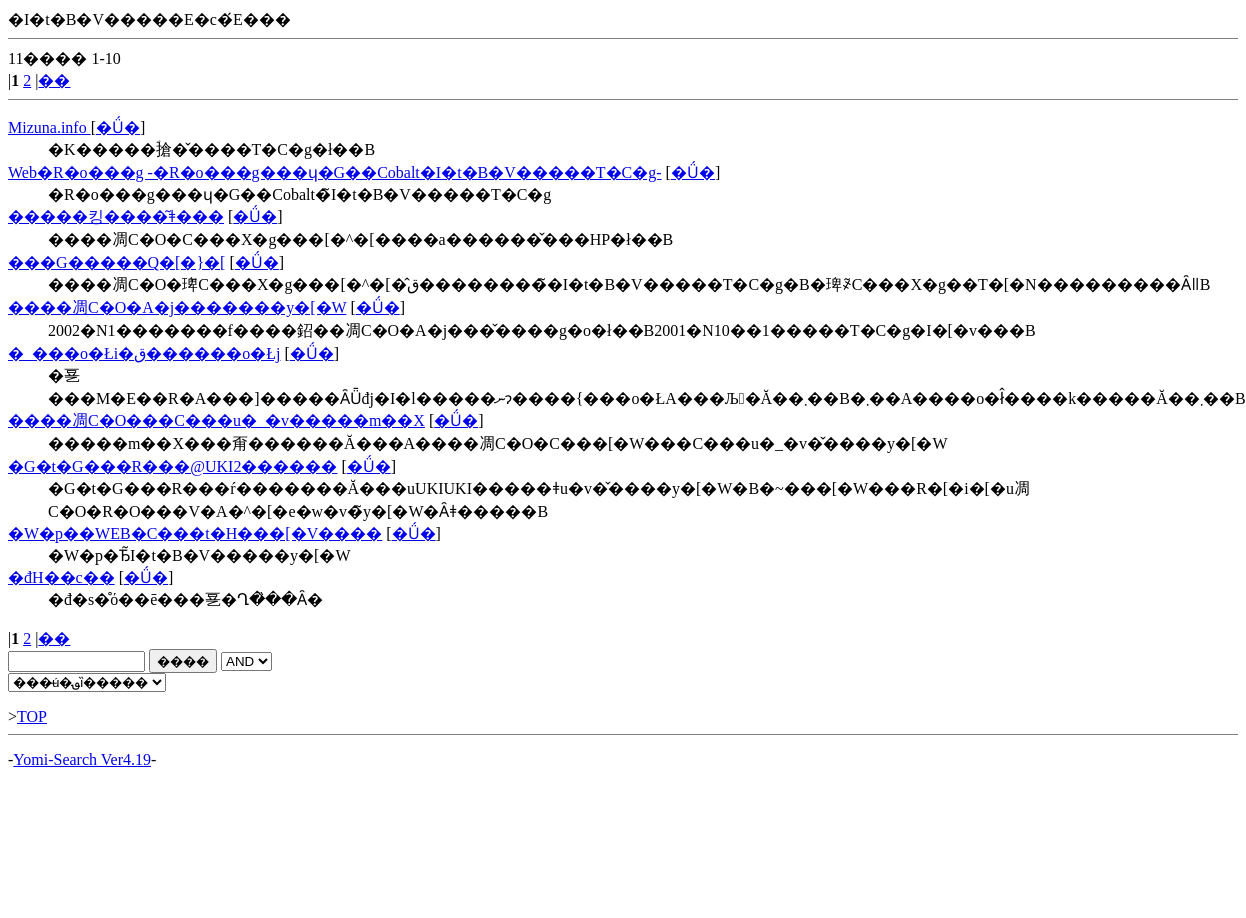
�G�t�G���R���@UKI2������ (172, 466)
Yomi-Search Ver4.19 (82, 759)
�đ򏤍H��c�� (61, 577)
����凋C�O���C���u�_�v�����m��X (216, 420)
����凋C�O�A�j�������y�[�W (177, 307)
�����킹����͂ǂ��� (116, 216)
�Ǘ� (118, 127)
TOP (32, 716)
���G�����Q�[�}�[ (116, 262)
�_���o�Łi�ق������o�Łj (144, 353)
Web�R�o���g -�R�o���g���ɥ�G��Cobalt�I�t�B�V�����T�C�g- (335, 172)
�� (54, 80)
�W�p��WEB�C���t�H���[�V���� (195, 533)
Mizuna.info (49, 127)
